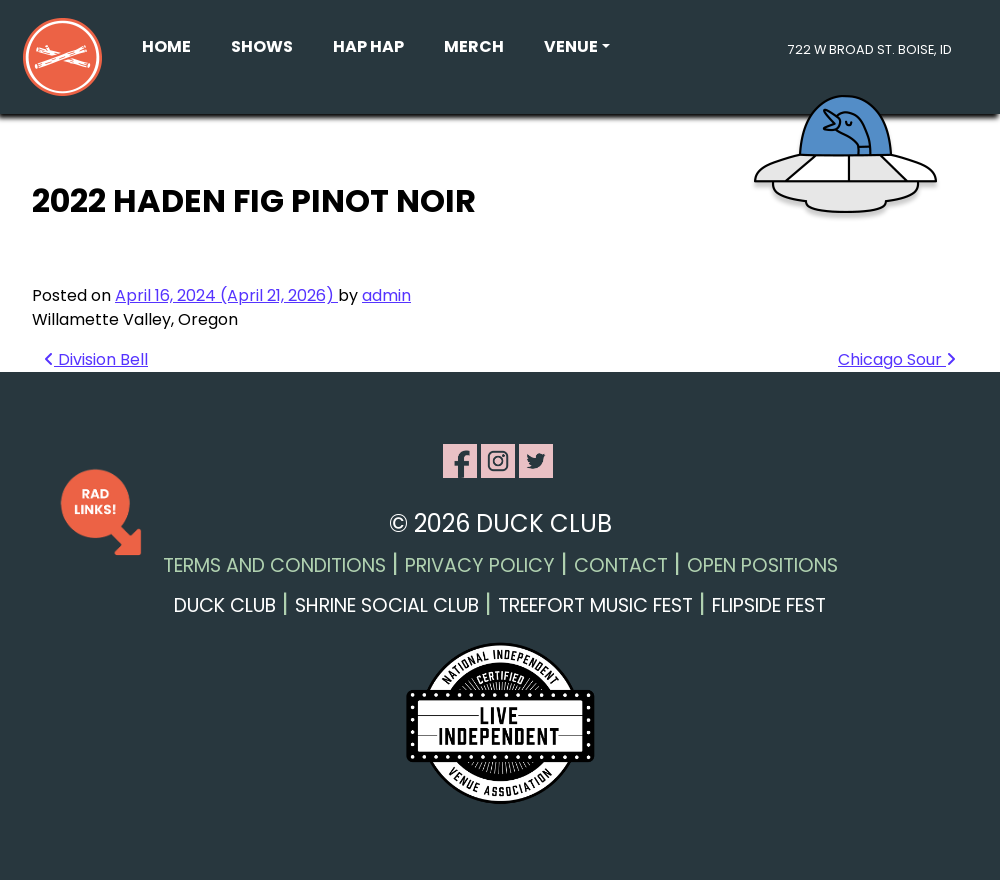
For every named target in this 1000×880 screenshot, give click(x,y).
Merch (474, 46)
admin (386, 295)
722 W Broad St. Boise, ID (870, 49)
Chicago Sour (897, 359)
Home (166, 46)
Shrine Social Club (387, 605)
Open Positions (762, 565)
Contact (621, 565)
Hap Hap (368, 46)
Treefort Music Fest (595, 605)
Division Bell (96, 359)
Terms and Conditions (274, 565)
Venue (571, 46)
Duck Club (225, 605)
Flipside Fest (769, 605)
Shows (262, 46)
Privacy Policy (480, 565)
